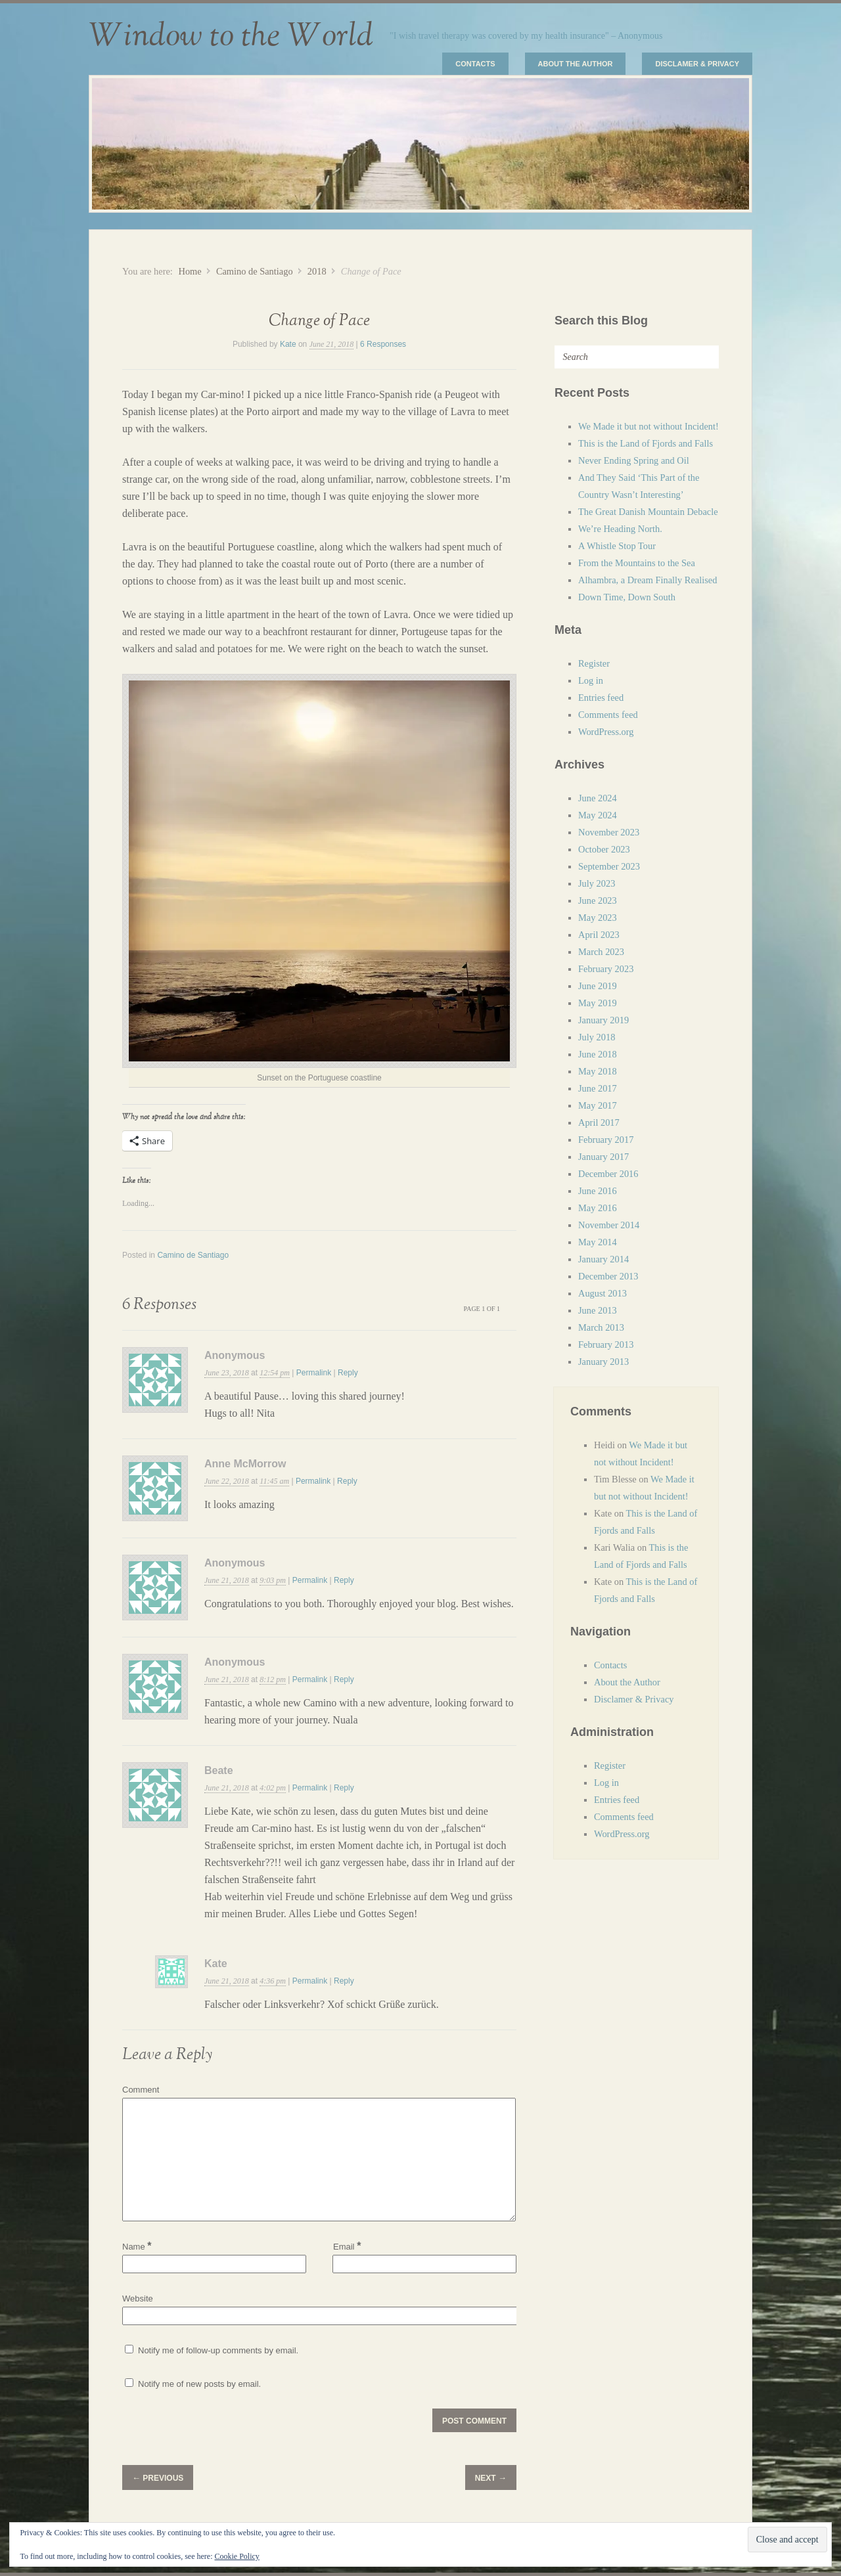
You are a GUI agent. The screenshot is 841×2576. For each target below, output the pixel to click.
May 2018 (597, 1071)
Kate (288, 344)
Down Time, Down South (626, 597)
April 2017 (599, 1122)
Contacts (475, 64)
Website (137, 2298)
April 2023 (599, 934)
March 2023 (601, 951)
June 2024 (597, 798)
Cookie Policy (236, 2556)
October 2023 (604, 849)
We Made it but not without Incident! (648, 426)
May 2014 (597, 1242)
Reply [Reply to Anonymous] (348, 1372)
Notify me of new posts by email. (199, 2384)
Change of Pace (319, 321)
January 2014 (603, 1259)
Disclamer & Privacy (697, 64)
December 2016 (608, 1173)
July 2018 (596, 1037)
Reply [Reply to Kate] (344, 1981)
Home (189, 271)
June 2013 (597, 1310)
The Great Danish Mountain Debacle (648, 511)
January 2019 (603, 1020)
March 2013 (601, 1327)
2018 (317, 271)
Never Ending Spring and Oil (633, 460)
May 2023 (597, 917)
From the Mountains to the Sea (636, 563)
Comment (140, 2090)
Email (347, 2246)
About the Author (575, 64)
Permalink (313, 1372)
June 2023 (597, 900)
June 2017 (597, 1088)
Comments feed (608, 714)
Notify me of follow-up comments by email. (218, 2350)
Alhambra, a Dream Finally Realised (647, 580)
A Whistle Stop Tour (617, 546)
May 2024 (597, 815)
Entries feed (601, 697)
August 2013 (602, 1293)
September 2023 (609, 866)
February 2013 (605, 1344)
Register (594, 663)
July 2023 (596, 883)
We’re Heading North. (620, 528)
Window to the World (231, 36)
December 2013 (608, 1276)
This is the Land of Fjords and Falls (645, 443)
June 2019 (597, 986)
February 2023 (605, 969)
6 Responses (383, 344)
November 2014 (608, 1225)
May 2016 (597, 1208)
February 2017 (605, 1139)
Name (137, 2247)
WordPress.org (606, 731)
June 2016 (597, 1191)
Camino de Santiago (254, 271)
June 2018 (597, 1054)
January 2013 (603, 1361)
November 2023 (608, 832)
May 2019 (597, 1003)
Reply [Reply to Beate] (344, 1787)
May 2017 (597, 1105)
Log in (590, 680)
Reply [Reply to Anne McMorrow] (347, 1481)
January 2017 (603, 1156)
